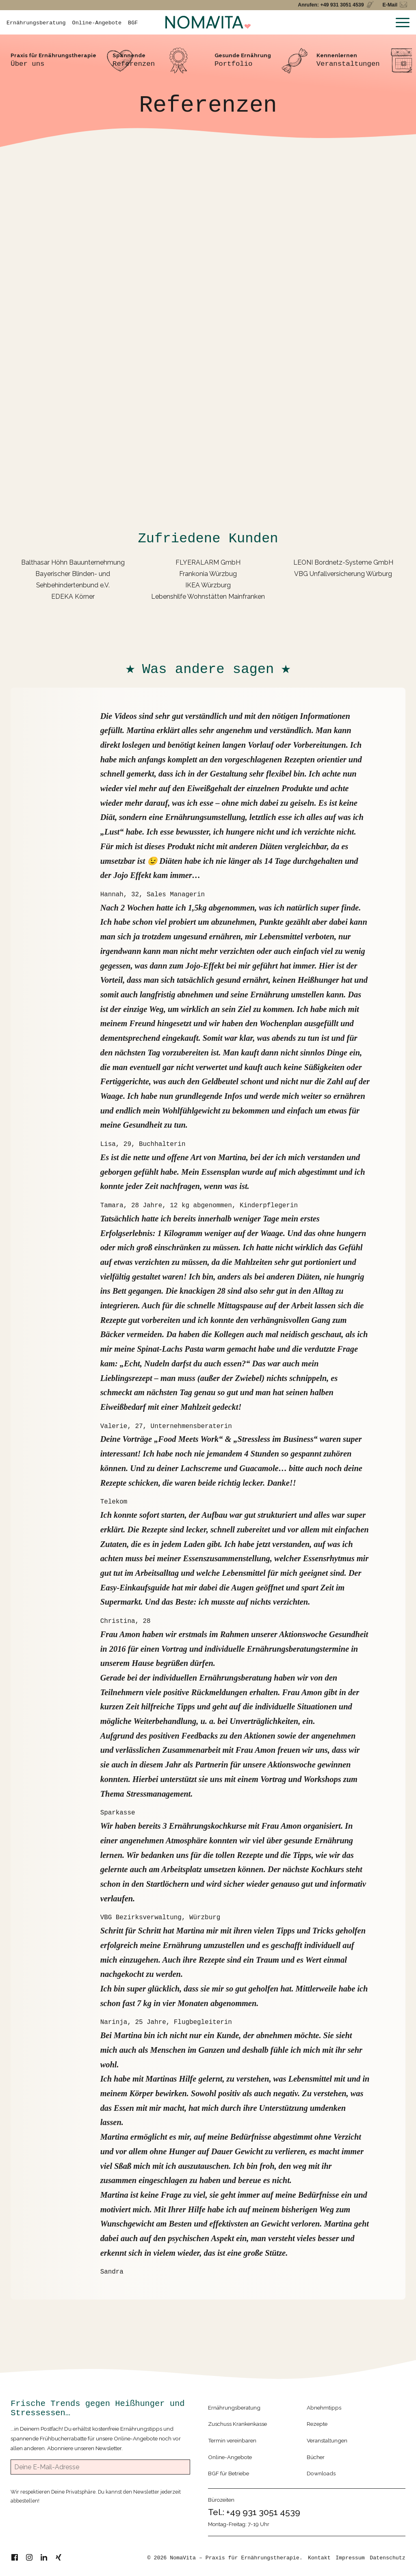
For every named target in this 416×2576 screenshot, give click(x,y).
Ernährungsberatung (36, 23)
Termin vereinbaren (232, 2440)
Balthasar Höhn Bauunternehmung (73, 562)
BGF (133, 23)
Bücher (316, 2457)
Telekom (114, 1502)
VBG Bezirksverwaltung (141, 1917)
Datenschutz (387, 2558)
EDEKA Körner (73, 596)
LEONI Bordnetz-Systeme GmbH (343, 562)
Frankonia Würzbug (208, 574)
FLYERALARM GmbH (208, 562)
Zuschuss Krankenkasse (237, 2424)
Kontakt (319, 2558)
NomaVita (183, 2558)
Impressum (350, 2558)
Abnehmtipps (324, 2407)
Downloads (321, 2473)
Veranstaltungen (327, 2440)
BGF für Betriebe (228, 2473)
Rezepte (317, 2424)
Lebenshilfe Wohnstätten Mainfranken (208, 596)
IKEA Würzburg (208, 585)
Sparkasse (117, 1813)
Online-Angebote (97, 23)
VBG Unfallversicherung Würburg (343, 574)
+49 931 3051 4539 (263, 2512)
